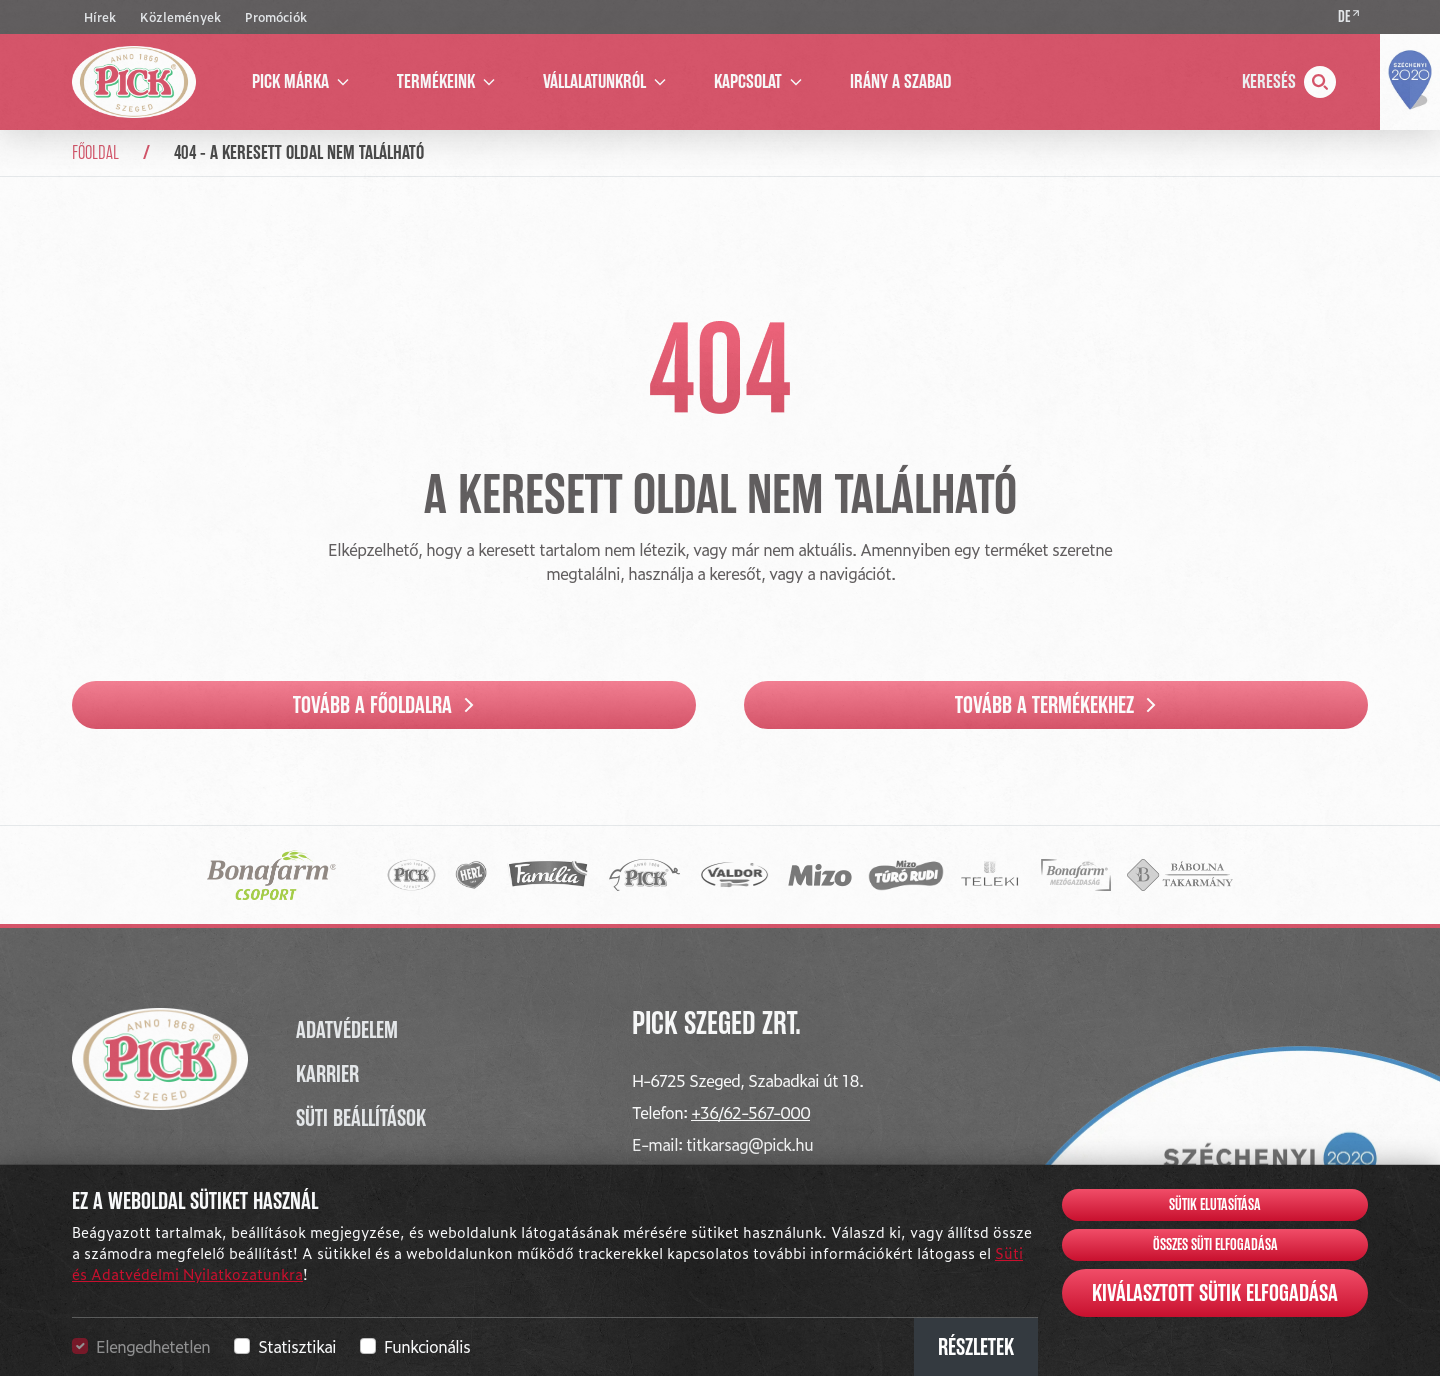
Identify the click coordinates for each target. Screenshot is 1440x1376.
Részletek (976, 1347)
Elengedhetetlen (153, 1346)
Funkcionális (427, 1346)
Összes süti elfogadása (1215, 1245)
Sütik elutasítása (1215, 1205)
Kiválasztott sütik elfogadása (1215, 1293)
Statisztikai (297, 1346)
